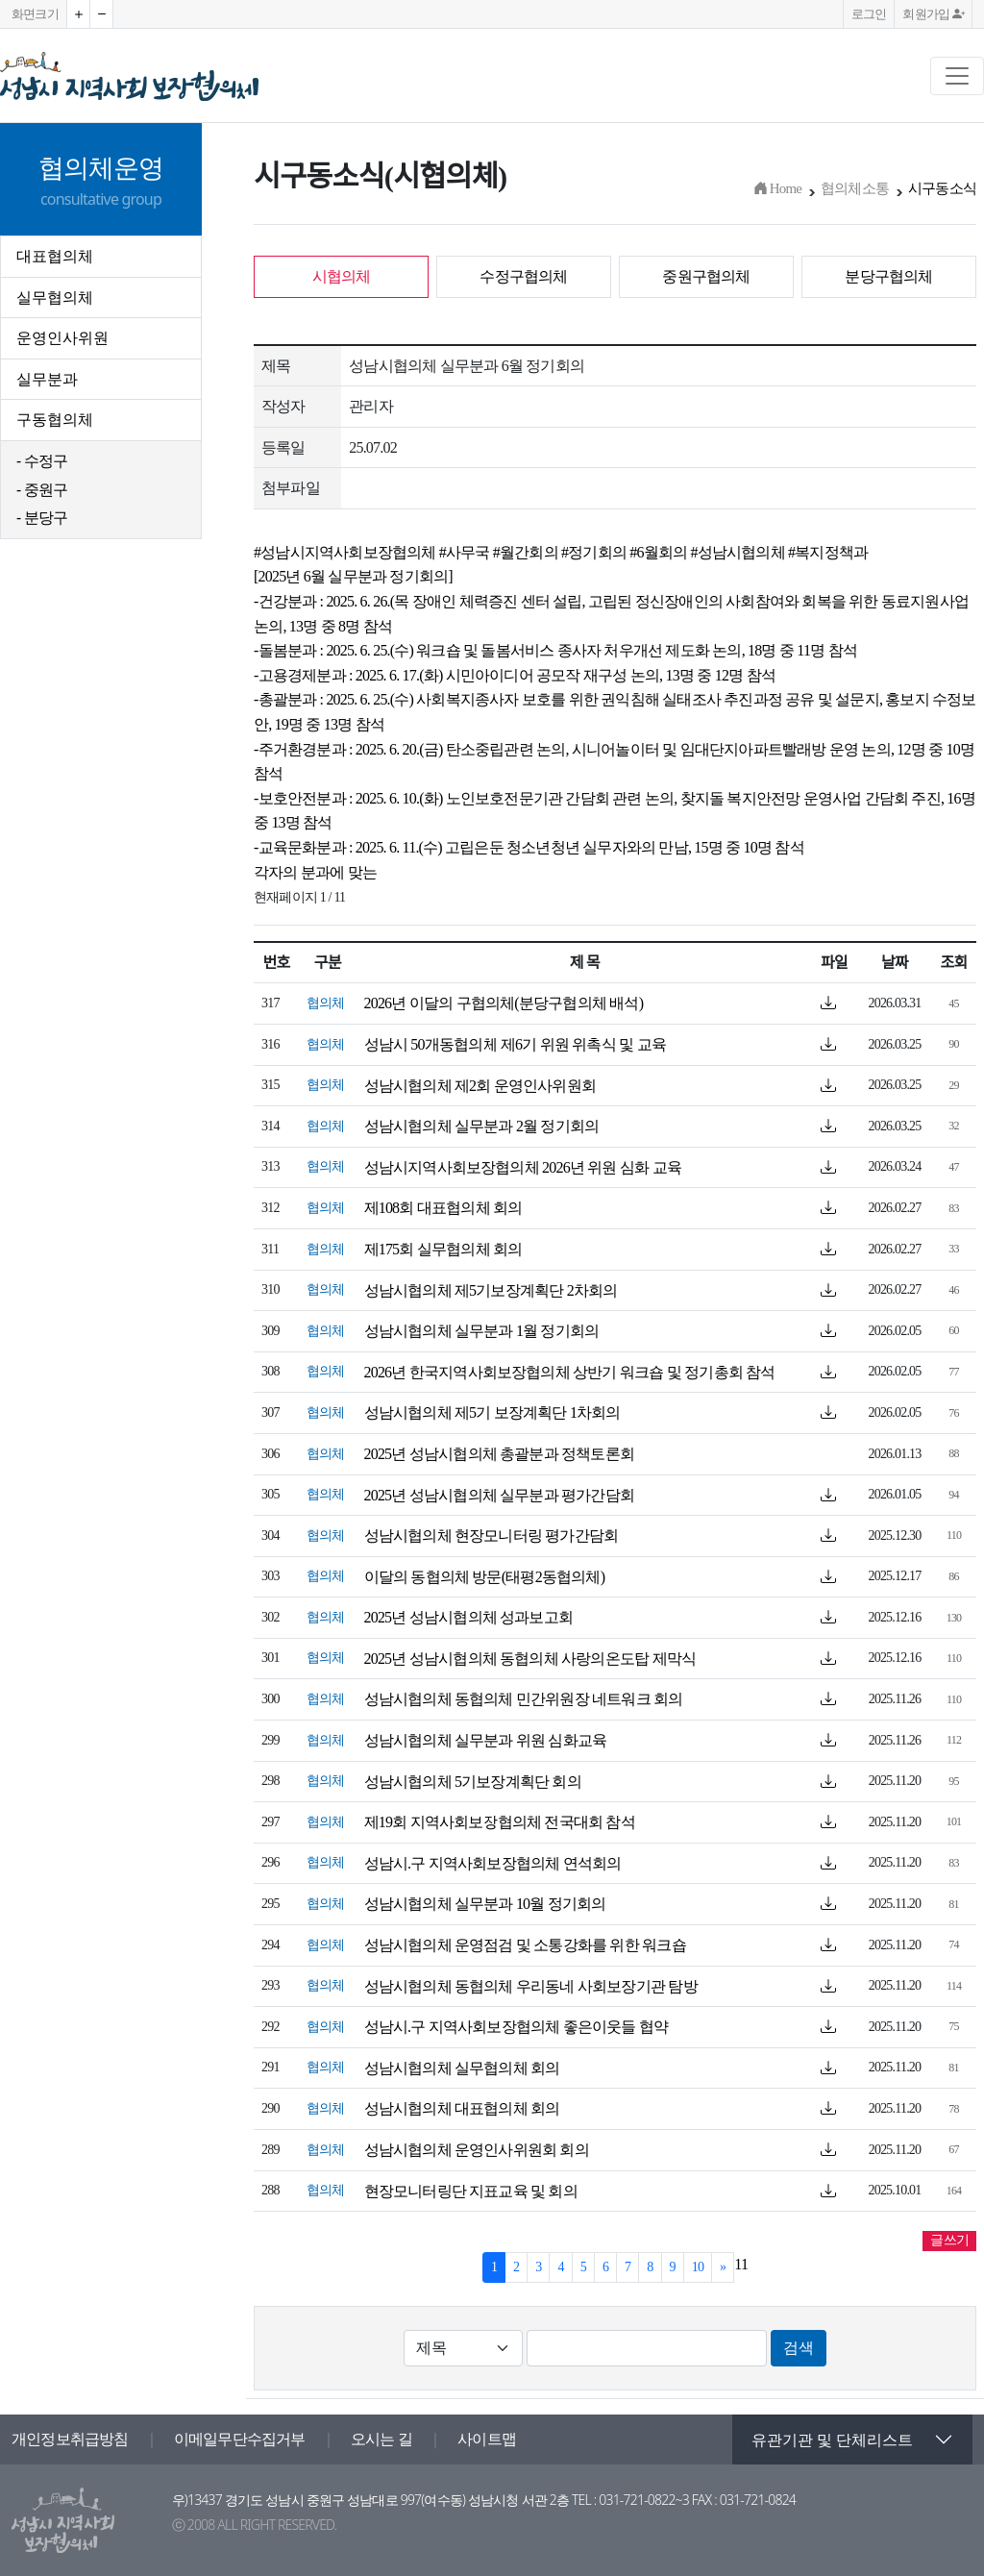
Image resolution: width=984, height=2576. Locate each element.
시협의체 (341, 276)
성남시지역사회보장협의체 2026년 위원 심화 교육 (522, 1167)
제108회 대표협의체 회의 (443, 1208)
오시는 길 (381, 2438)
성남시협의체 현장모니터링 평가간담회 (491, 1535)
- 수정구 (41, 460)
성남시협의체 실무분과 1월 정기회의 (482, 1331)
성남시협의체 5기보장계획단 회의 (472, 1781)
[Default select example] (463, 2348)
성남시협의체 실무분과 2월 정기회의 (482, 1126)
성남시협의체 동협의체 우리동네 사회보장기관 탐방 (531, 1986)
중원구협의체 (706, 276)
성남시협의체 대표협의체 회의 (462, 2108)
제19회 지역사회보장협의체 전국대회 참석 (499, 1822)
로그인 (869, 14)
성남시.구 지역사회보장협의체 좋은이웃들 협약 (516, 2027)
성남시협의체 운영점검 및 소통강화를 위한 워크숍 (525, 1945)
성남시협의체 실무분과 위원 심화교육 (485, 1740)
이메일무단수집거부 (240, 2438)
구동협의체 (54, 419)
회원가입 (933, 14)
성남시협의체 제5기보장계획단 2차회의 (491, 1290)
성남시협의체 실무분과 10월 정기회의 (485, 1903)
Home (777, 188)
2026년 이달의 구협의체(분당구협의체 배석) (504, 1003)
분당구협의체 (888, 276)
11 (741, 2264)
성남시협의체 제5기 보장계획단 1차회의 (492, 1412)
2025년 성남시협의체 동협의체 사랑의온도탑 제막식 (530, 1658)
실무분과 (47, 378)
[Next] (722, 2267)
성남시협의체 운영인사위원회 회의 (476, 2150)
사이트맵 (486, 2438)
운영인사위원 (62, 337)
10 (697, 2267)
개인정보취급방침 (70, 2438)
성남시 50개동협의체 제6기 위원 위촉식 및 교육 (515, 1044)
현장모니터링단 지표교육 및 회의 (471, 2191)
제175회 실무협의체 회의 (443, 1249)
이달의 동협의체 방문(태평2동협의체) (484, 1577)
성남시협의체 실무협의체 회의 (462, 2068)
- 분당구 (41, 517)
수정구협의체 (523, 276)
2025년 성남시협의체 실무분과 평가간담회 (499, 1495)
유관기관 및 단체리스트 (832, 2440)
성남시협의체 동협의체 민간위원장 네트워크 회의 (523, 1699)
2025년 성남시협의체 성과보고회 (469, 1617)
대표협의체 (54, 255)
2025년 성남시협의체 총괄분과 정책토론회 (499, 1454)
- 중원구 (41, 489)
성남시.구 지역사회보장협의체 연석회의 (493, 1863)
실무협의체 (54, 297)
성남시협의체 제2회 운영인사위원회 (480, 1085)
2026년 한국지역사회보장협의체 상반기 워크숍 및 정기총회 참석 (569, 1372)
